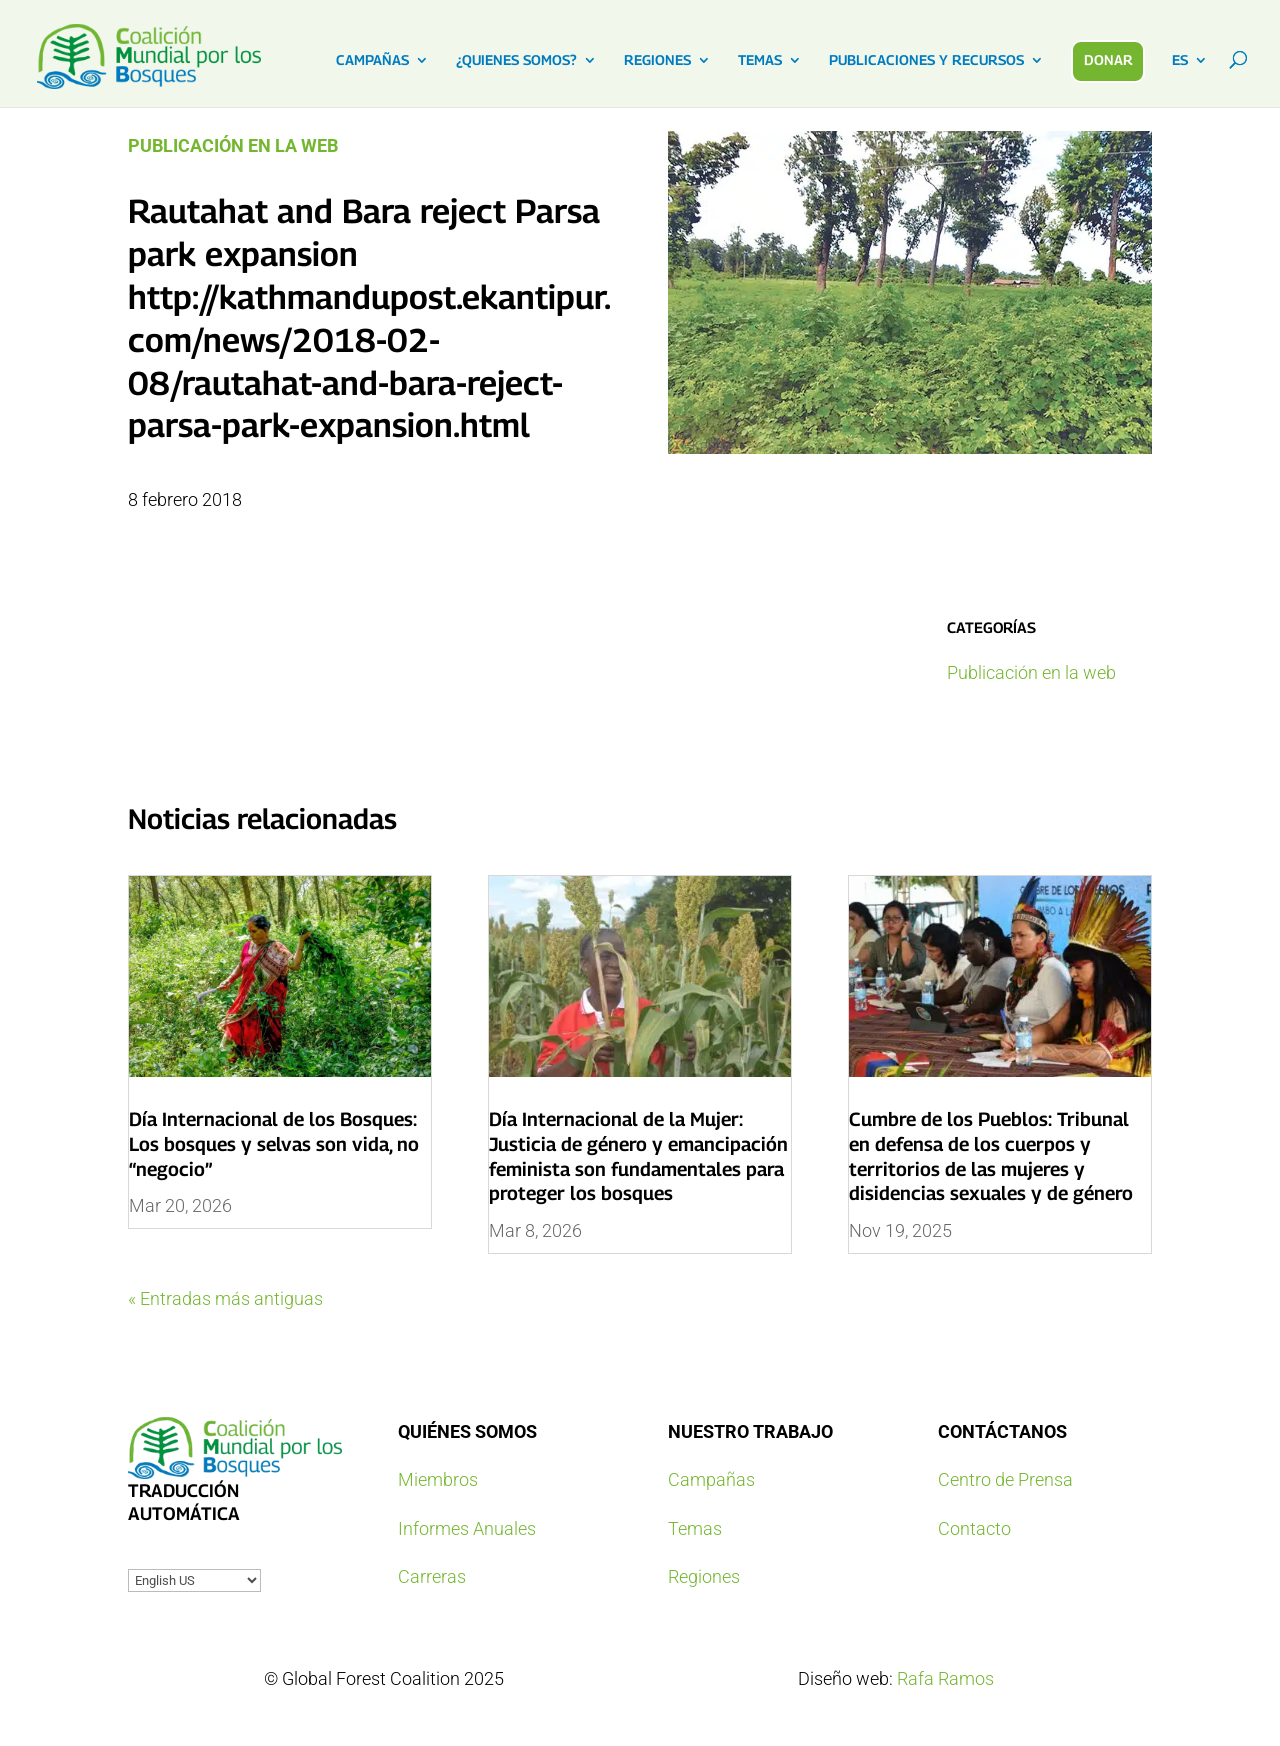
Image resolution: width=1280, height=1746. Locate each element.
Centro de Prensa (1005, 1479)
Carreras (432, 1576)
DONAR (1108, 59)
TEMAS (760, 60)
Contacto (974, 1528)
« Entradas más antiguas (225, 1298)
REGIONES (657, 60)
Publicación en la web (233, 145)
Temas (695, 1528)
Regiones (704, 1576)
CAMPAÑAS (372, 60)
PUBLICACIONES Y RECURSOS (926, 60)
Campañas (711, 1479)
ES (1180, 60)
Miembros (438, 1479)
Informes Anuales (467, 1528)
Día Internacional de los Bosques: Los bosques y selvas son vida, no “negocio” (274, 1143)
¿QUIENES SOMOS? (516, 60)
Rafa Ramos (945, 1678)
